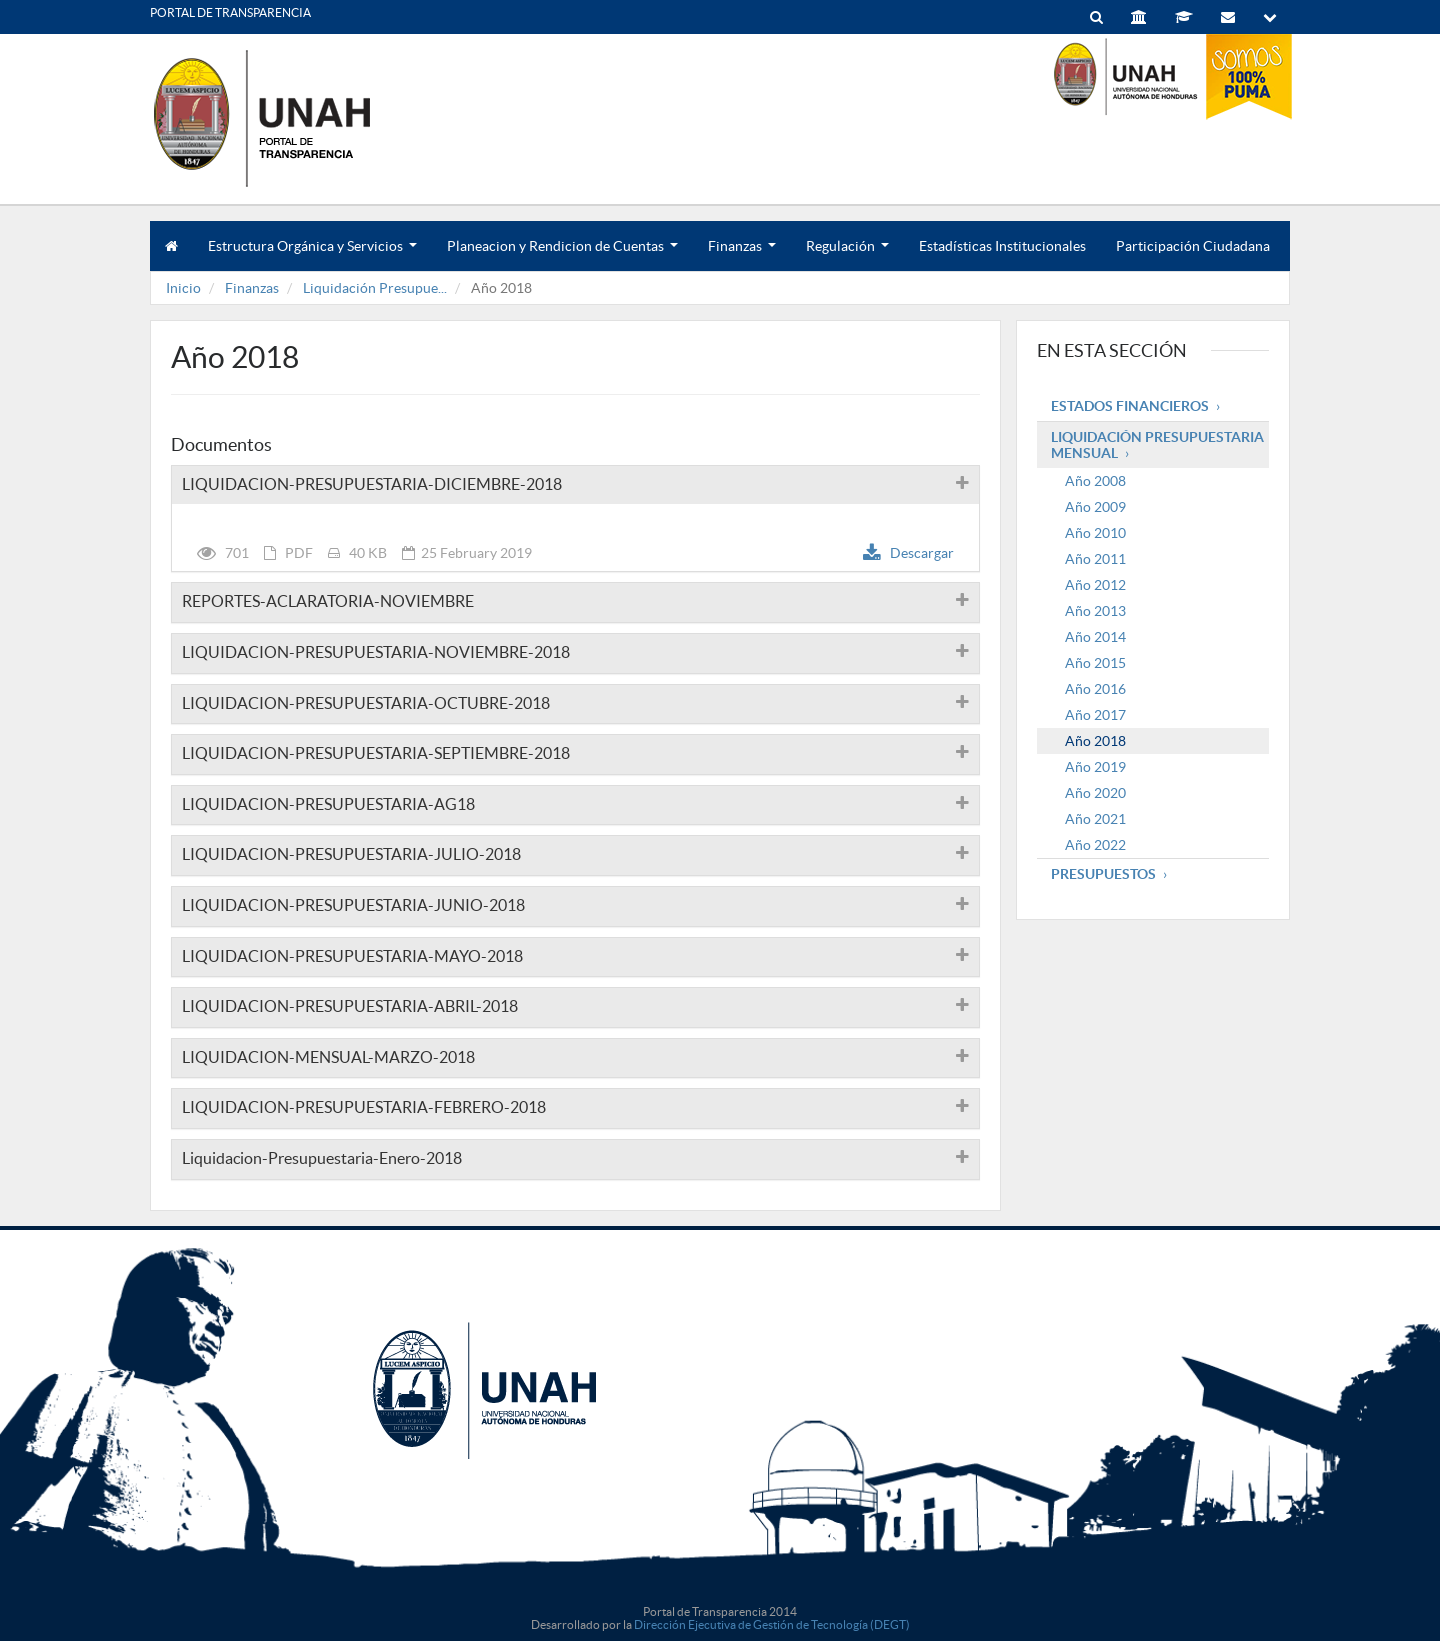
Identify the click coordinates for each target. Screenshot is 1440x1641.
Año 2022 (1095, 845)
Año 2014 (1095, 637)
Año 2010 (1095, 533)
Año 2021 (1095, 819)
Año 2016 (1095, 689)
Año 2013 (1095, 611)
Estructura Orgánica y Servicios (312, 254)
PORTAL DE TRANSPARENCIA (230, 12)
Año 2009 (1095, 507)
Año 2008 (1095, 481)
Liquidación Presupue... (375, 288)
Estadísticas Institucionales (1002, 246)
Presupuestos (1103, 874)
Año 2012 (1095, 585)
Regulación (847, 254)
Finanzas (742, 254)
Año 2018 (1095, 741)
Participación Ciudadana (1193, 246)
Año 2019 (1095, 767)
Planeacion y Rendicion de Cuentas (562, 254)
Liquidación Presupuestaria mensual (1157, 445)
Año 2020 (1095, 793)
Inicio (183, 288)
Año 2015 (1095, 663)
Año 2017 (1095, 715)
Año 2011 (1095, 559)
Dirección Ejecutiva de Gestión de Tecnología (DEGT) (772, 1624)
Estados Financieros (1130, 406)
